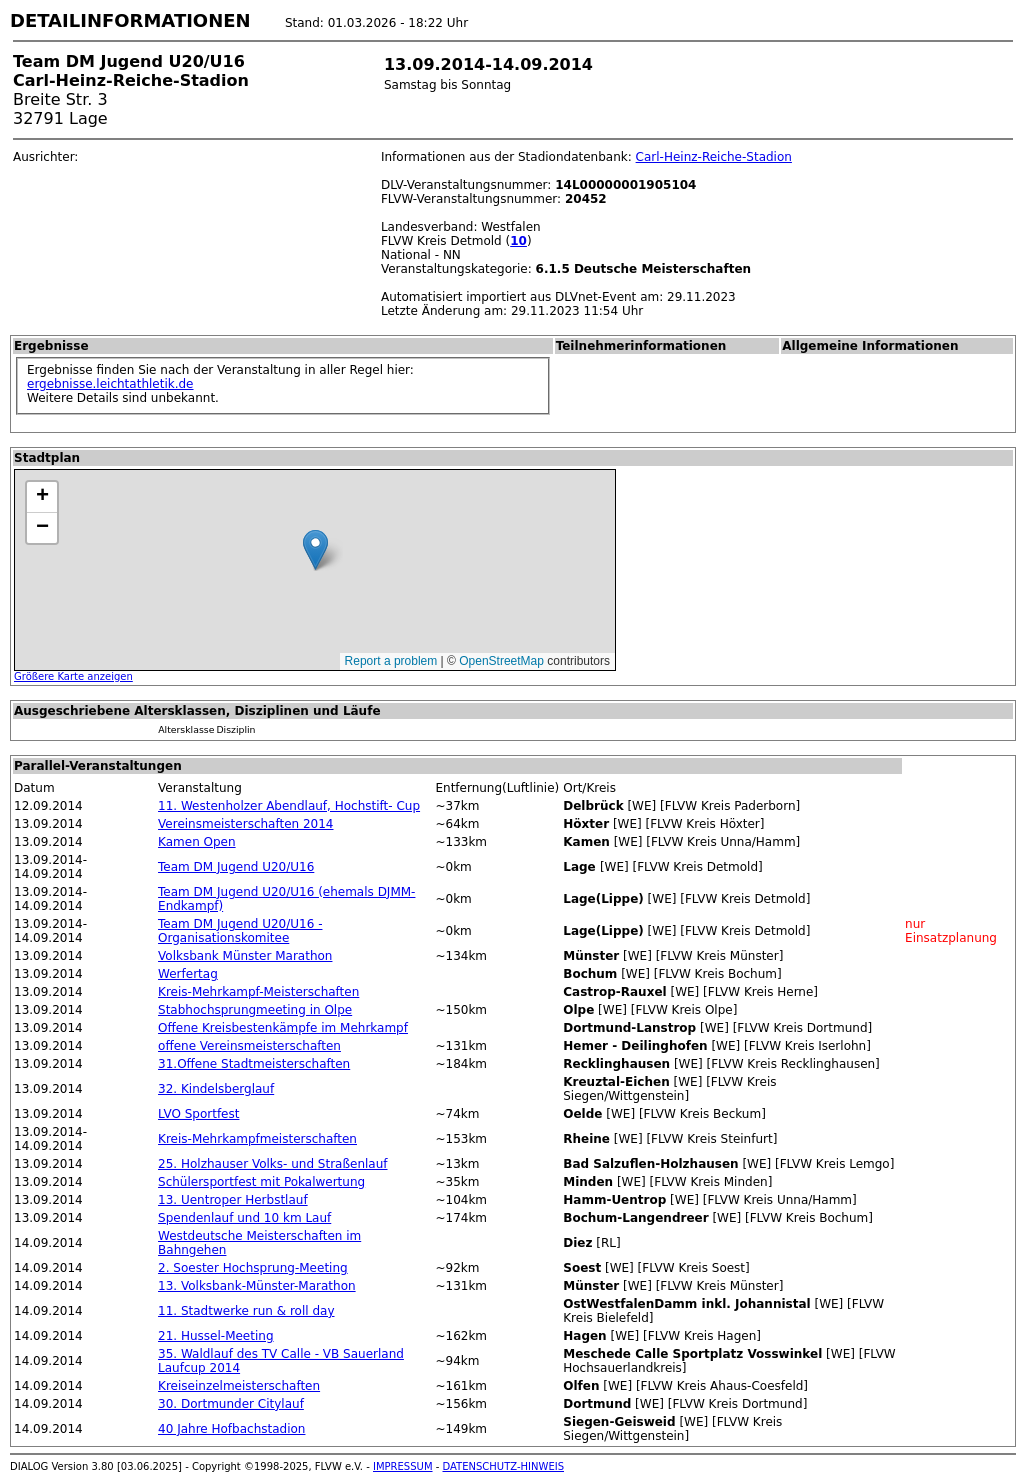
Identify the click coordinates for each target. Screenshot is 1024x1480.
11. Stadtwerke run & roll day (246, 1311)
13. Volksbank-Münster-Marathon (257, 1286)
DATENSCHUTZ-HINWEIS (504, 1466)
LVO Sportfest (198, 1114)
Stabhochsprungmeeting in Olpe (255, 1010)
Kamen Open (197, 842)
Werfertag (188, 974)
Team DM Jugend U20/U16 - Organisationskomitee (240, 931)
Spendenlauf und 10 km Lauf (244, 1218)
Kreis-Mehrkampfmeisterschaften (257, 1139)
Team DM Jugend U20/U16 (236, 867)
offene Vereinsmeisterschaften (249, 1046)
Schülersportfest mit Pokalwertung (261, 1182)
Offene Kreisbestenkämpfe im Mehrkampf (283, 1028)
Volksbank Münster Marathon (245, 956)
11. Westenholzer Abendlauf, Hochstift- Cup (289, 806)
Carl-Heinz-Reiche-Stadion (714, 157)
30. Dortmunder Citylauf (231, 1404)
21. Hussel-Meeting (215, 1336)
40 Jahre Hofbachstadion (231, 1429)
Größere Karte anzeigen (73, 676)
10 (518, 241)
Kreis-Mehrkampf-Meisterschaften (258, 992)
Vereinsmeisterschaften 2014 (245, 824)
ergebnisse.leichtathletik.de (110, 384)
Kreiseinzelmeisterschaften (239, 1386)
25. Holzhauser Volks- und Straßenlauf (272, 1164)
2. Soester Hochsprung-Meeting (253, 1268)
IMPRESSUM (403, 1466)
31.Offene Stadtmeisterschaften (254, 1064)
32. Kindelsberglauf (216, 1089)
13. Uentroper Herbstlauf (233, 1200)
